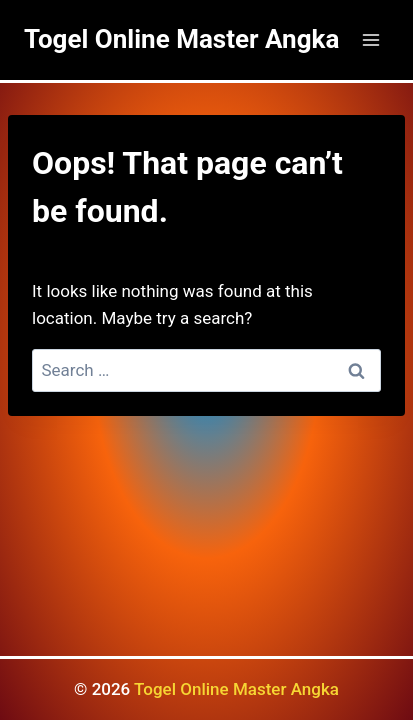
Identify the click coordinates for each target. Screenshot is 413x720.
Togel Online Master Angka (236, 689)
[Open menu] (370, 39)
